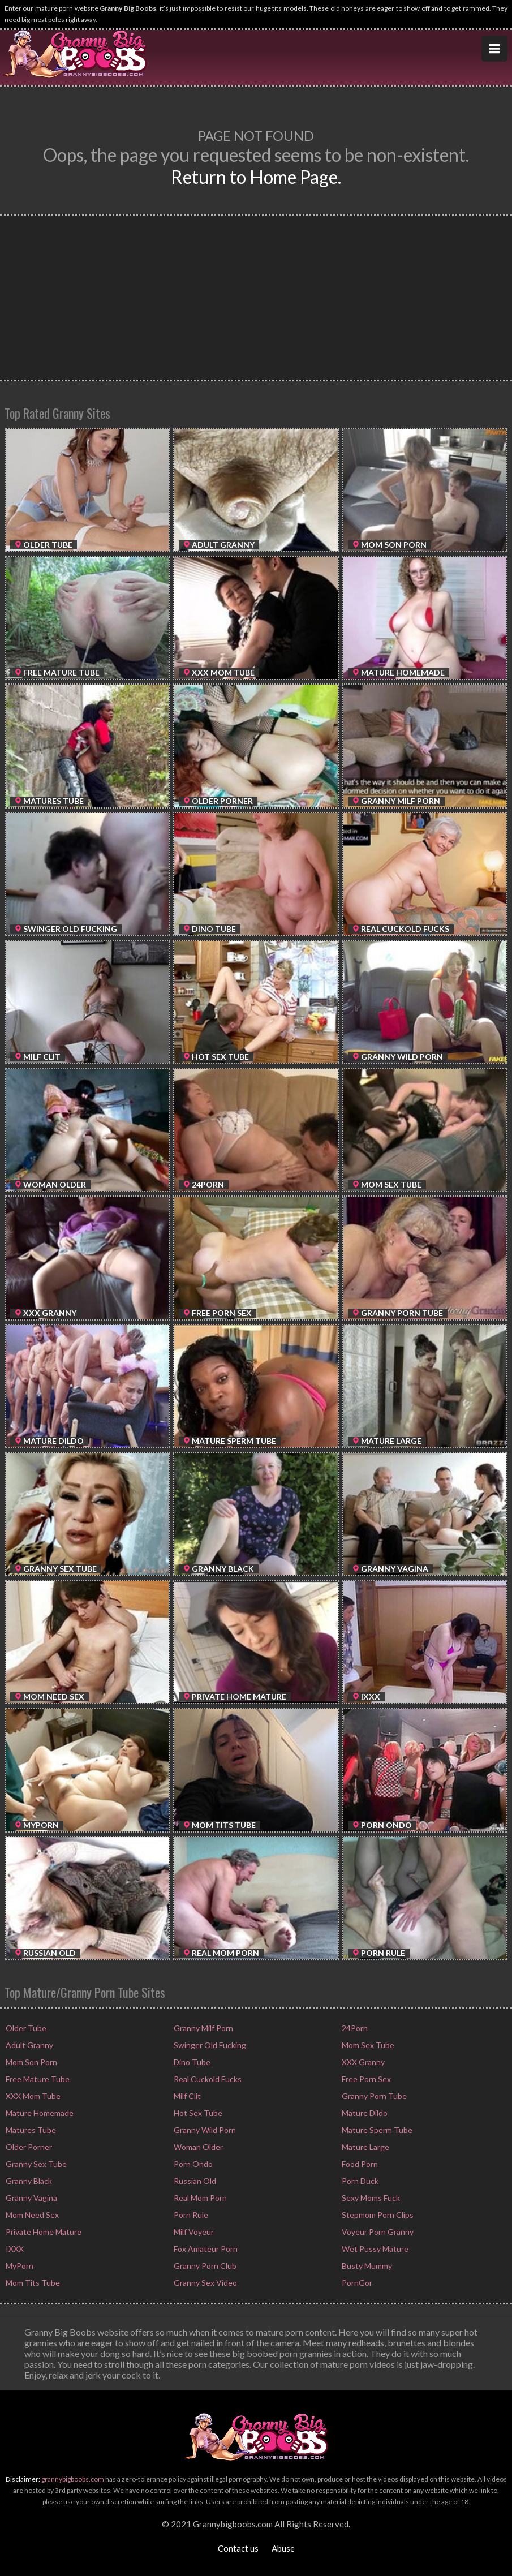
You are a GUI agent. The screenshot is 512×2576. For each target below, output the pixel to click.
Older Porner (28, 2147)
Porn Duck (359, 2181)
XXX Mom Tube (32, 2096)
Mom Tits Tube (32, 2282)
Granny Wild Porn (204, 2130)
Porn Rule (190, 2215)
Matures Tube (30, 2130)
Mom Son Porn (30, 2062)
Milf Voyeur (193, 2232)
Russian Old (194, 2181)
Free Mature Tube (37, 2079)
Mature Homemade (39, 2113)
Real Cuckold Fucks (207, 2079)
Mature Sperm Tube (376, 2130)
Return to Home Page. (256, 177)
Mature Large (364, 2147)
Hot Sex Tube (197, 2113)
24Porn (354, 2028)
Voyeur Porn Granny (377, 2232)
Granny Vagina (30, 2198)
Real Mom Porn (199, 2198)
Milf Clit (186, 2096)
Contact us (238, 2548)
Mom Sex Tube (367, 2045)
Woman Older (197, 2147)
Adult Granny (28, 2045)
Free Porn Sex (365, 2079)
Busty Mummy (366, 2265)
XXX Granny (362, 2062)
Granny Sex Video (204, 2282)
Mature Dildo (364, 2113)
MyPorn (18, 2265)
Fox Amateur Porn (205, 2249)
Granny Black (28, 2181)
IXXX (14, 2249)
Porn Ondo (192, 2164)
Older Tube (25, 2028)
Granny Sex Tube (35, 2164)
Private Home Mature (42, 2232)
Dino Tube (191, 2062)
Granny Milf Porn (202, 2028)
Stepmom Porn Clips (377, 2215)
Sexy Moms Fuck (370, 2198)
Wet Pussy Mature (374, 2249)
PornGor (356, 2282)
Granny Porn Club (204, 2265)
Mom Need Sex (31, 2215)
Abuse (283, 2548)
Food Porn (359, 2164)
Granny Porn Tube (373, 2096)
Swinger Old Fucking (209, 2045)
